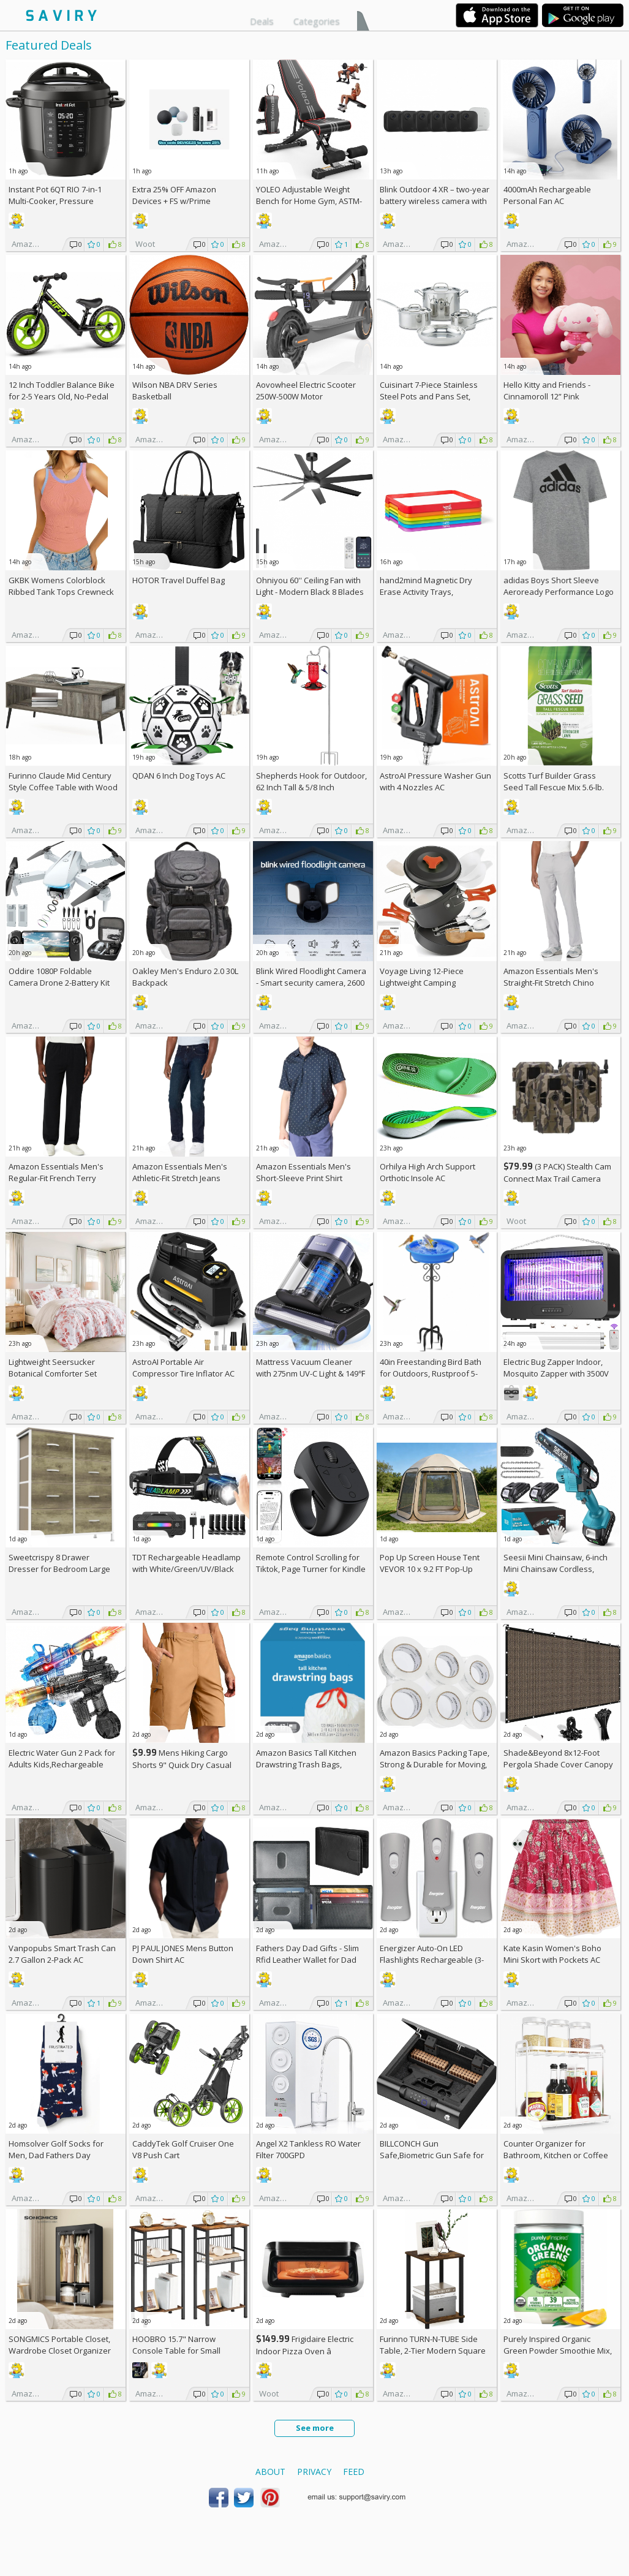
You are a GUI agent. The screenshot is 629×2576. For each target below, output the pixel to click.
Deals (262, 21)
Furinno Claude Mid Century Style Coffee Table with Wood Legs (63, 787)
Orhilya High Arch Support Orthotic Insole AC (427, 1172)
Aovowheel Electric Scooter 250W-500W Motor (306, 390)
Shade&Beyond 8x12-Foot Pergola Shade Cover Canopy (558, 1758)
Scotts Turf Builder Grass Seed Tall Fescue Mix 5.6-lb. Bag (553, 787)
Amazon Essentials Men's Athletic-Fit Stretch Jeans (179, 1172)
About (270, 2471)
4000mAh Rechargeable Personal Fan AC (547, 195)
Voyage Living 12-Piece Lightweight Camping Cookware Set (422, 982)
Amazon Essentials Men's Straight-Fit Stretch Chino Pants (550, 982)
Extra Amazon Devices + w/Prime (174, 195)
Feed (353, 2471)
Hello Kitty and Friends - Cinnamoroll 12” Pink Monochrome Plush (546, 396)
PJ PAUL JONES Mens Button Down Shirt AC (182, 1954)
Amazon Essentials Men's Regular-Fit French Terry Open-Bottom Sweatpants (57, 1178)
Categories (316, 21)
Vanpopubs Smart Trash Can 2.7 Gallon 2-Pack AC (62, 1954)
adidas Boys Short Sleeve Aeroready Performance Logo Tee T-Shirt (558, 592)
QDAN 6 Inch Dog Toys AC (178, 775)
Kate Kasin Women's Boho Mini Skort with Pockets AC (552, 1954)
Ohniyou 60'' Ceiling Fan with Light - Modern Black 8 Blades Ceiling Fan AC (310, 592)
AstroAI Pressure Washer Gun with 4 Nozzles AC (435, 781)
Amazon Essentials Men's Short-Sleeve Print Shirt (303, 1172)
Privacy (314, 2471)
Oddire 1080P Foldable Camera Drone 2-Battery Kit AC (59, 982)
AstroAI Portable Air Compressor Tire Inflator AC (183, 1367)
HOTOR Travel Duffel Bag (178, 580)
